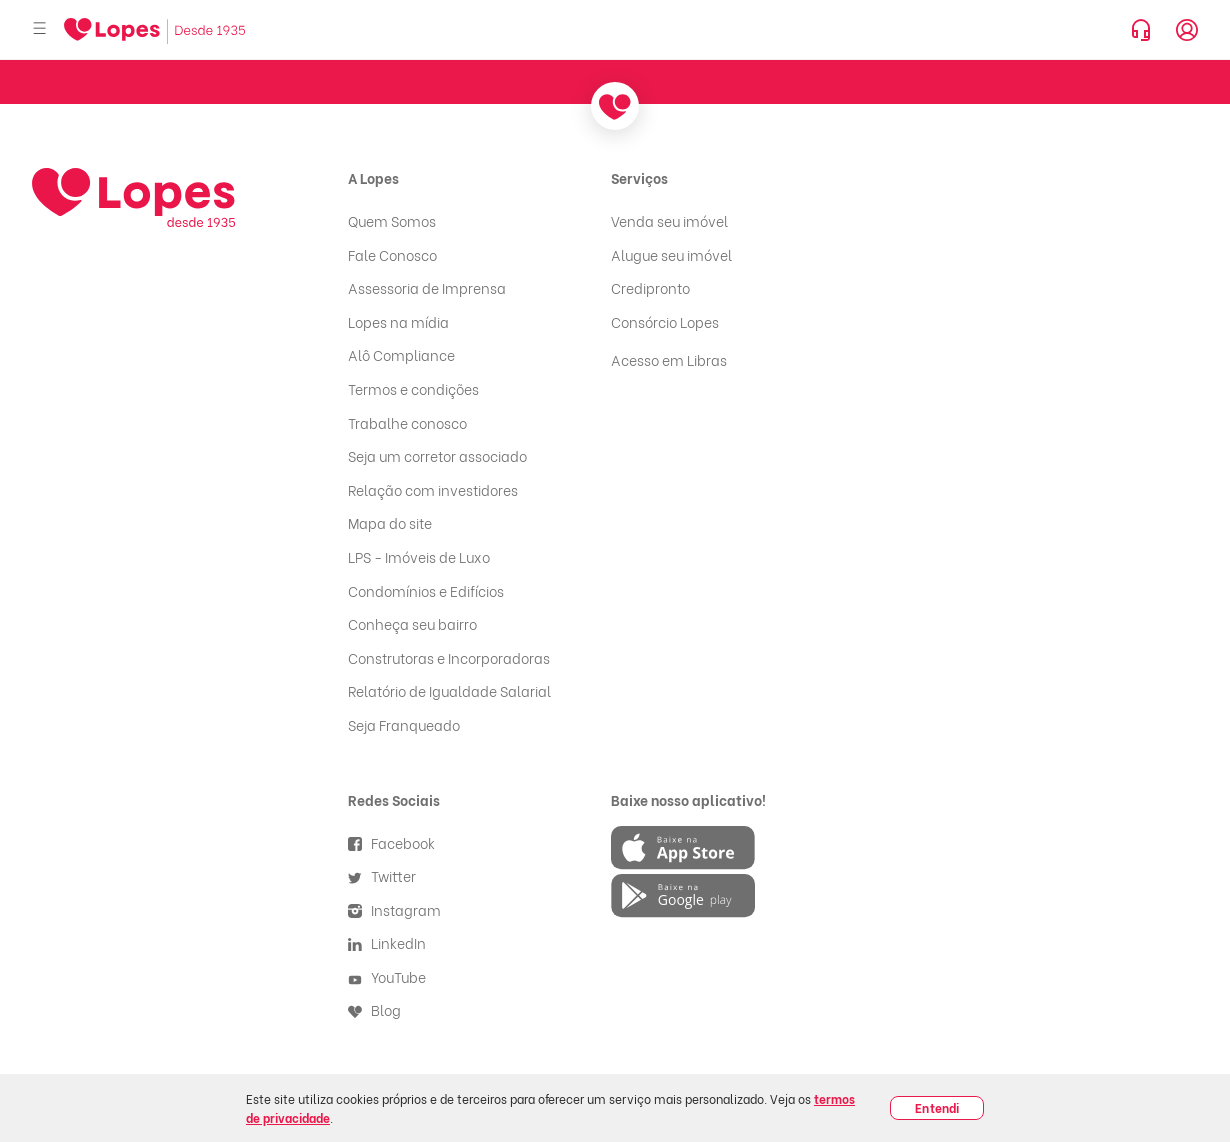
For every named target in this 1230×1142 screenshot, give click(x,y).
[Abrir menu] (40, 29)
